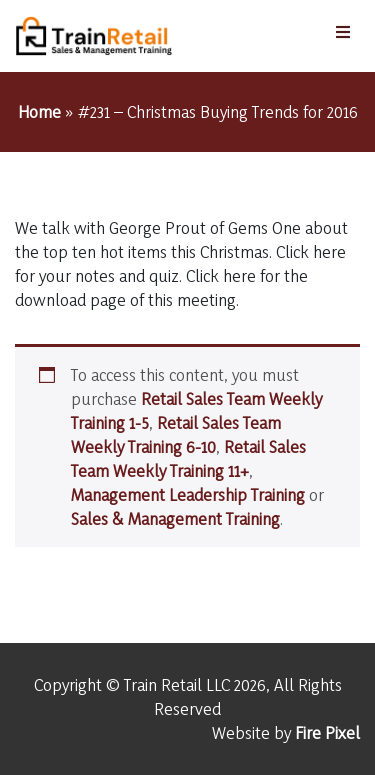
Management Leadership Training (188, 494)
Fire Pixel (327, 732)
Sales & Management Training (175, 518)
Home (39, 111)
